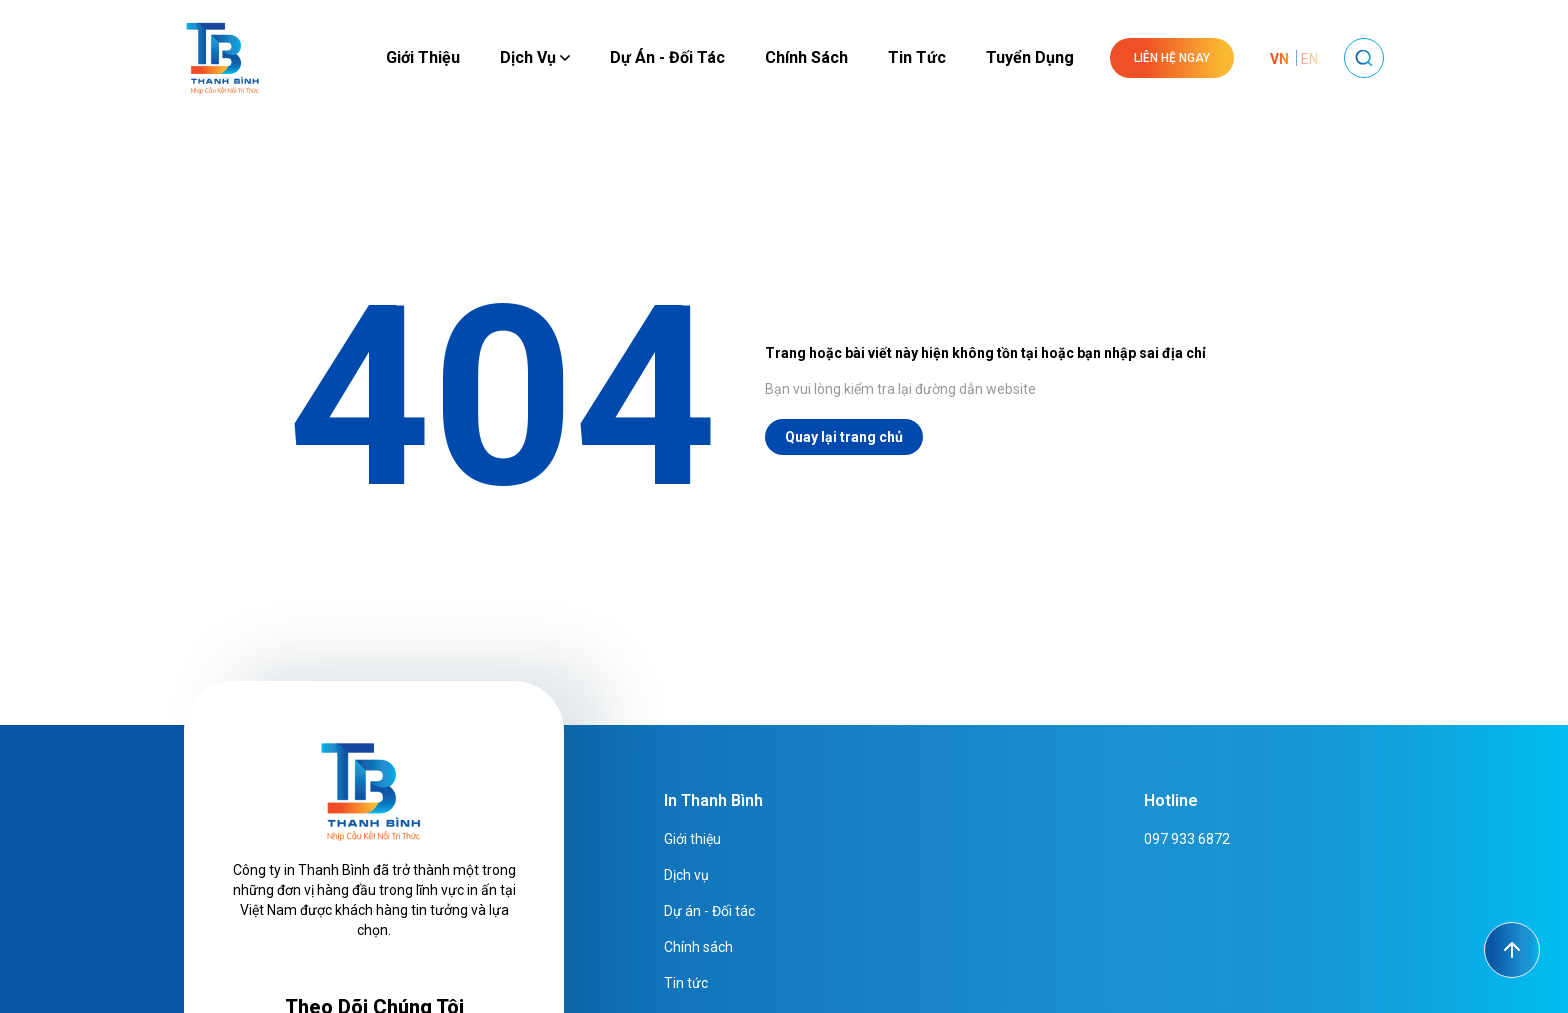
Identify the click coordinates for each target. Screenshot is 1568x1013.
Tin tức (917, 57)
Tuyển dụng (1030, 57)
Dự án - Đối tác (667, 57)
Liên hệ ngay (1172, 58)
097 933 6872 (1187, 839)
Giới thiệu (423, 57)
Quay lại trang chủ (844, 437)
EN (1309, 58)
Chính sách (806, 57)
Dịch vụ (535, 57)
